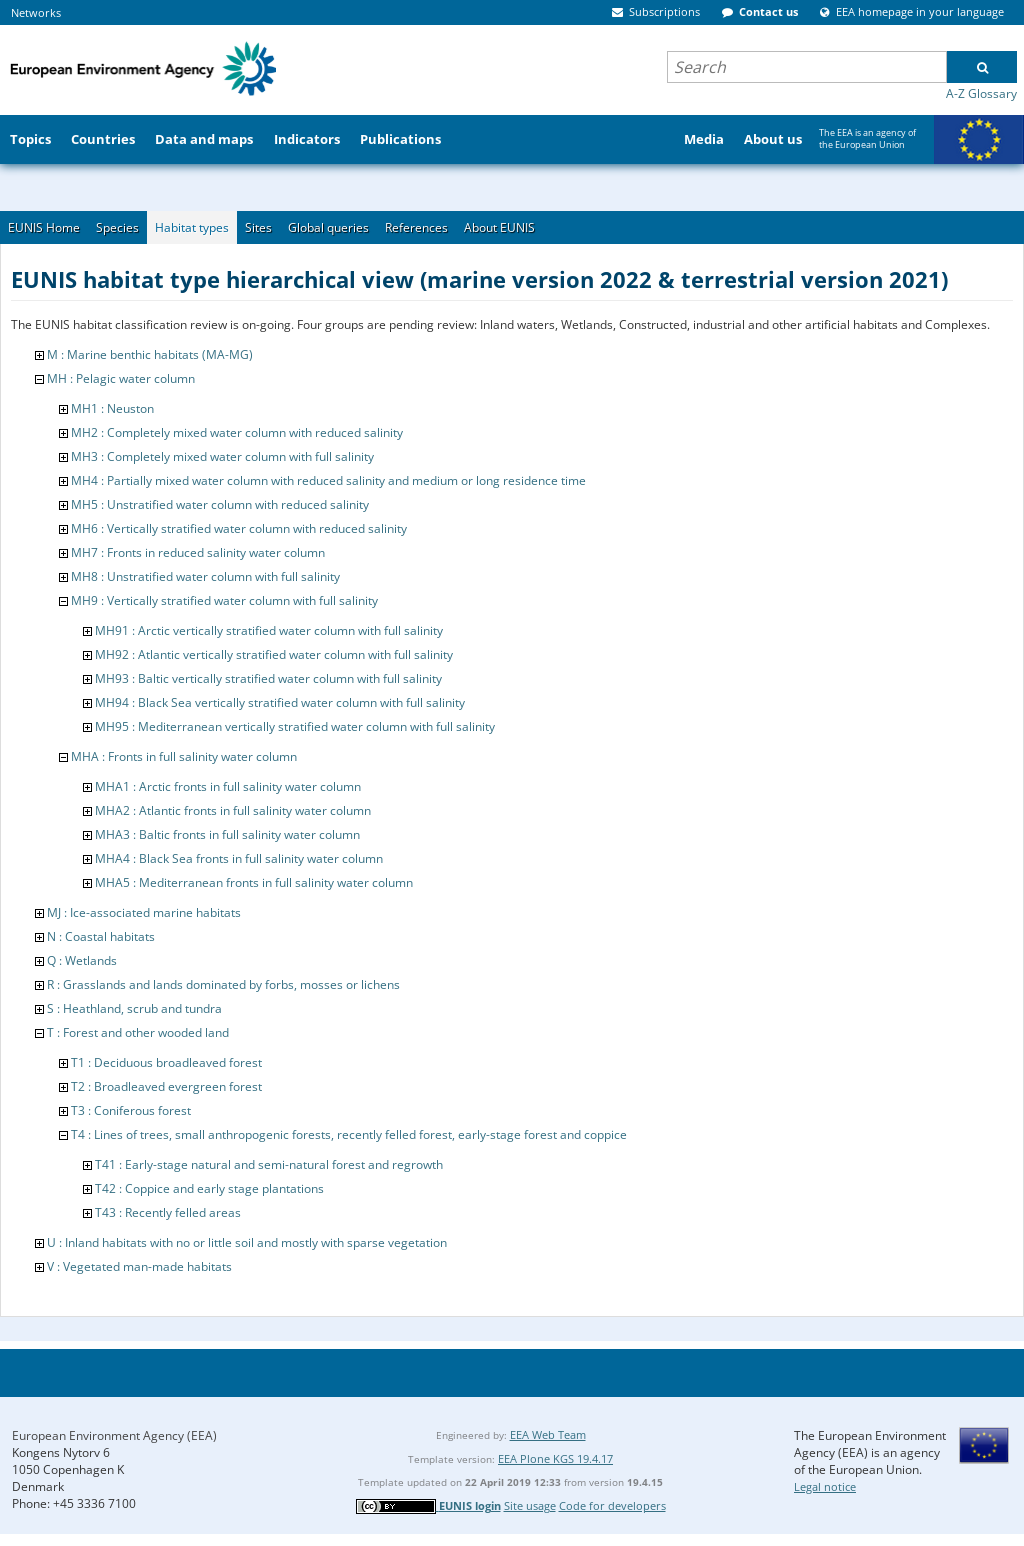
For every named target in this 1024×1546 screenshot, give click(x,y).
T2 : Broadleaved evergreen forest (166, 1086)
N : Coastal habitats (101, 936)
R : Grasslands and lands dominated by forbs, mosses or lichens (223, 984)
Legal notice (825, 1486)
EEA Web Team (548, 1434)
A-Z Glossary (981, 93)
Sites (258, 227)
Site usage (530, 1505)
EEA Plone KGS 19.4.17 (555, 1458)
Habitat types (192, 227)
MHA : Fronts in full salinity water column (184, 756)
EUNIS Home (44, 227)
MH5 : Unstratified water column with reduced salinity (220, 504)
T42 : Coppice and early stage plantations (209, 1188)
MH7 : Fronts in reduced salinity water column (198, 552)
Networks (36, 12)
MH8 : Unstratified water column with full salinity (205, 576)
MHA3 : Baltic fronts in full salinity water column (227, 834)
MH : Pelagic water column (121, 378)
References (416, 227)
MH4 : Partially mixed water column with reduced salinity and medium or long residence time (328, 480)
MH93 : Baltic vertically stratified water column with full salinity (268, 678)
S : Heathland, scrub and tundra (134, 1008)
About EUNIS (499, 227)
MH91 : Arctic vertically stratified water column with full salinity (269, 630)
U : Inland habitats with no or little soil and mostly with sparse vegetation (247, 1242)
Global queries (328, 227)
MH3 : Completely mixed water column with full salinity (222, 456)
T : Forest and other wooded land (138, 1032)
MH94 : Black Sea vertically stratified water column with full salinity (280, 702)
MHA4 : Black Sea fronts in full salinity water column (239, 858)
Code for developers (612, 1505)
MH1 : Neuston (112, 408)
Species (117, 227)
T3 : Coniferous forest (131, 1110)
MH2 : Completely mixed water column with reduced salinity (237, 432)
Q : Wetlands (82, 960)
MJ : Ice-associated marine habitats (144, 912)
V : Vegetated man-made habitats (139, 1266)
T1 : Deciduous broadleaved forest (166, 1062)
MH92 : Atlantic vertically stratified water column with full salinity (274, 654)
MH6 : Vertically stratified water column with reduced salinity (239, 528)
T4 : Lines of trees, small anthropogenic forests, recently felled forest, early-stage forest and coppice (349, 1134)
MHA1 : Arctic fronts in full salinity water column (228, 786)
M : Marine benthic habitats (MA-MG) (150, 354)
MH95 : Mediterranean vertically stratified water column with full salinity (295, 726)
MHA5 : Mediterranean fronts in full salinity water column (254, 882)
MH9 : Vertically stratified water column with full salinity (224, 600)
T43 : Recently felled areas (168, 1212)
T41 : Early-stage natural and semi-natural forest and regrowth (269, 1164)
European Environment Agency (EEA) (114, 1435)
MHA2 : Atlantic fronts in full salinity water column (233, 810)
